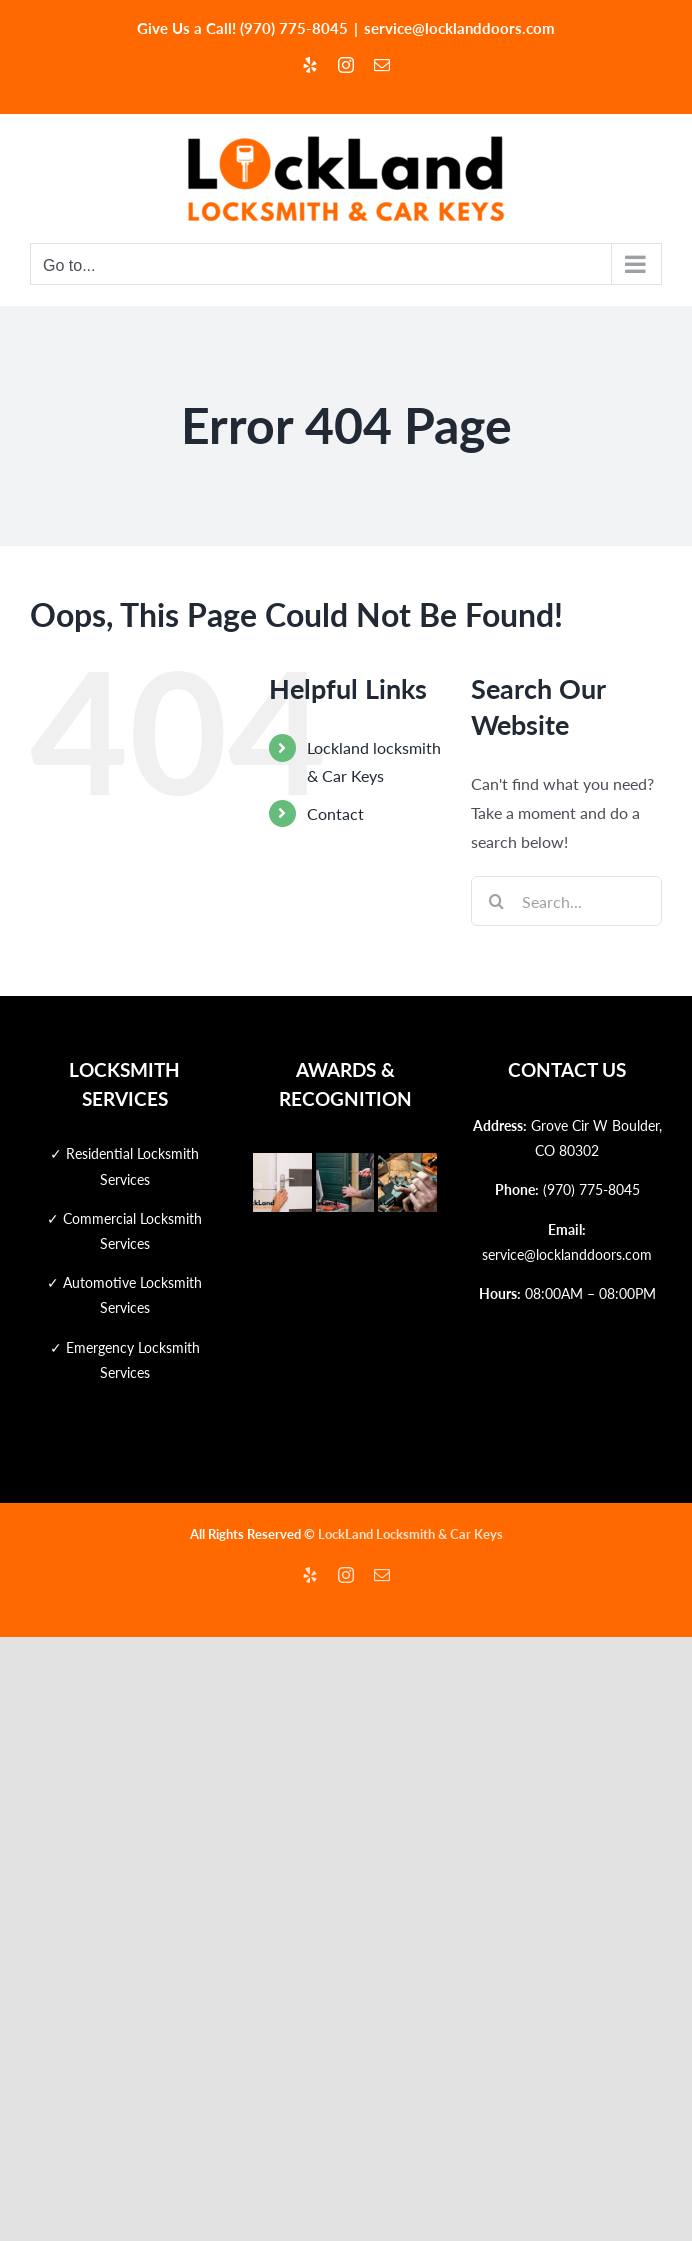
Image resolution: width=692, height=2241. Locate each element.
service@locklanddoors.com (459, 28)
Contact (335, 813)
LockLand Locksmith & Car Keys (410, 1534)
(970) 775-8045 (591, 1189)
